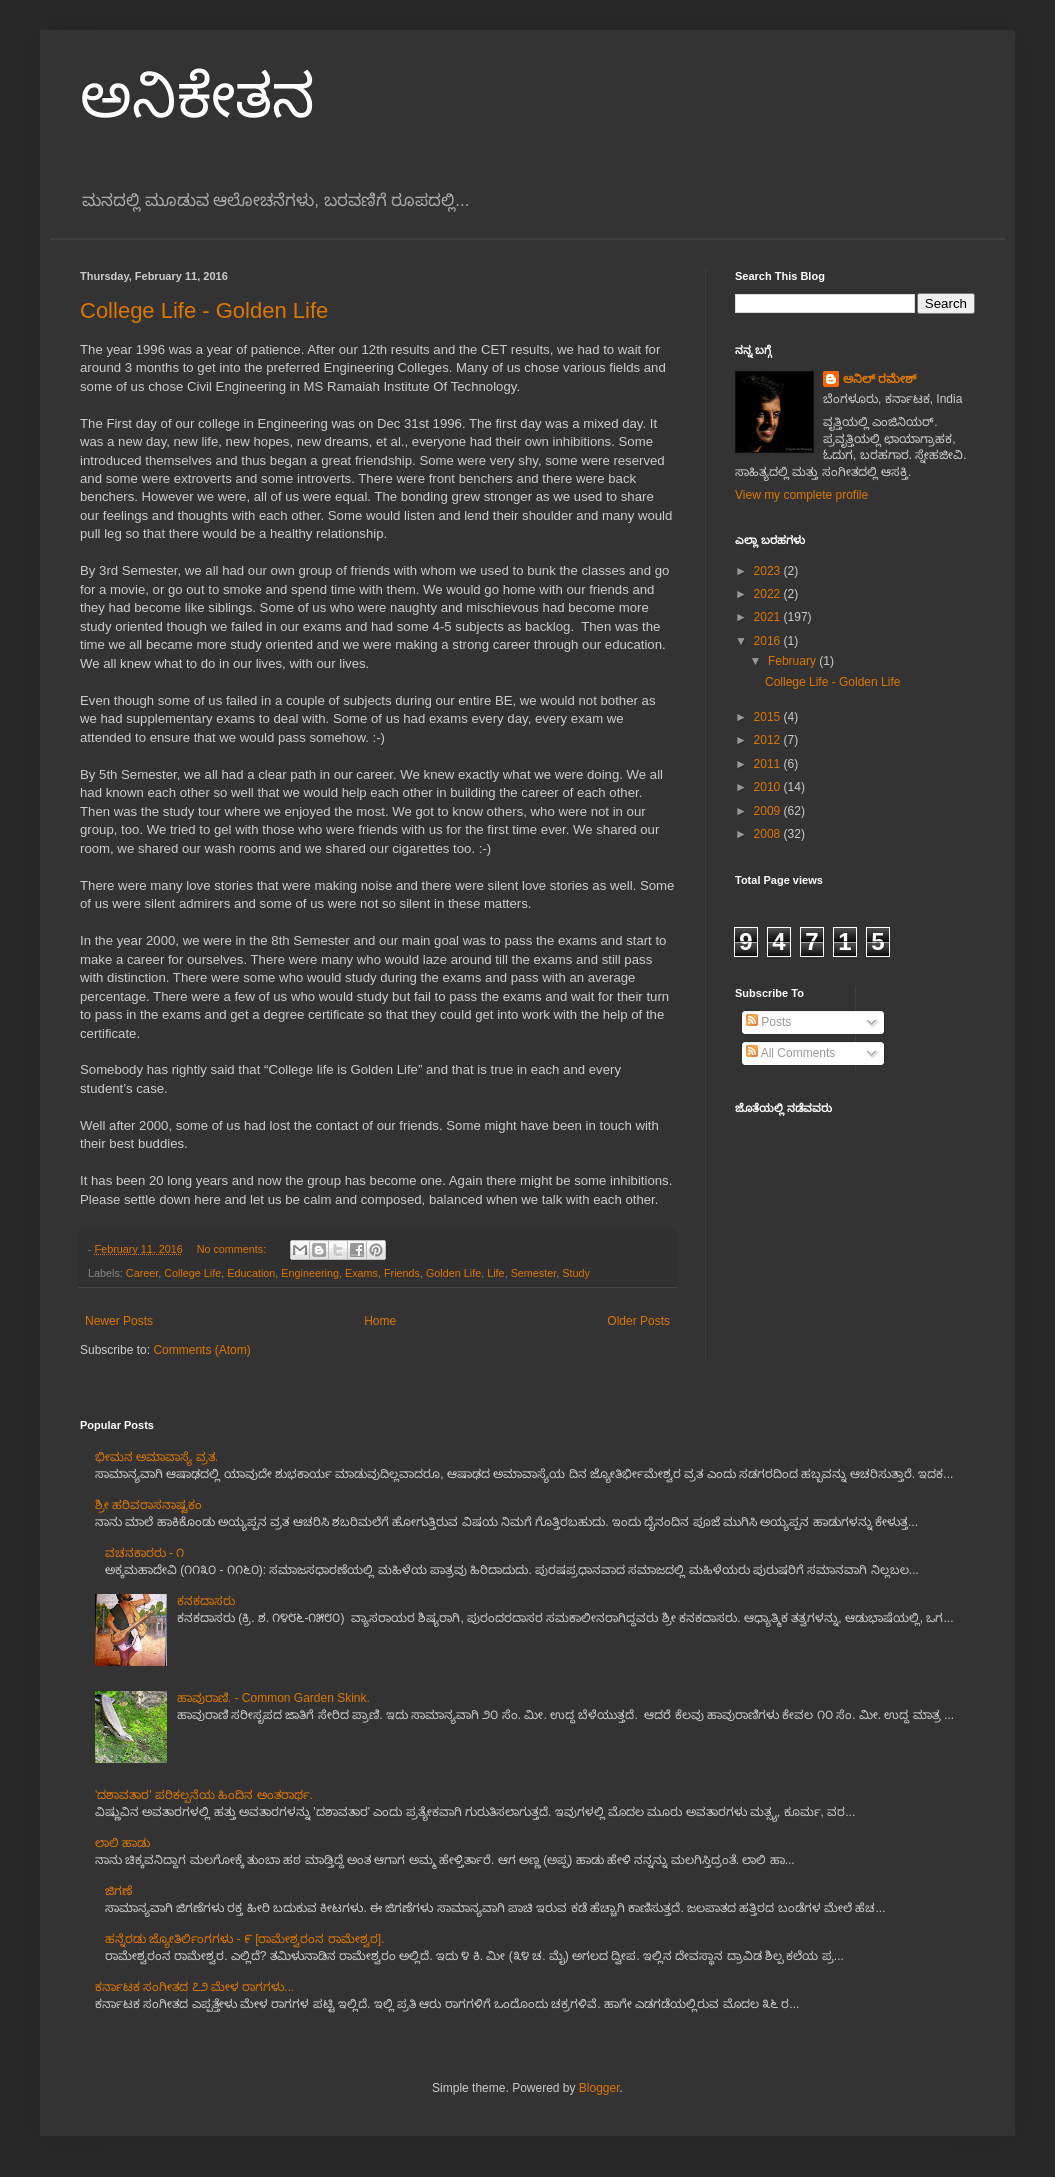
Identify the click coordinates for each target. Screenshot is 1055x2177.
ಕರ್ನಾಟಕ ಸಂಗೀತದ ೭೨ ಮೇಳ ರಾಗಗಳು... (194, 1987)
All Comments (790, 1053)
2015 (769, 717)
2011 (769, 764)
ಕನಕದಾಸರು (206, 1601)
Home (380, 1321)
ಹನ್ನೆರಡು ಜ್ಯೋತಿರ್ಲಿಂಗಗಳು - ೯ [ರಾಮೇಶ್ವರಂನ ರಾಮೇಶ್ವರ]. (245, 1939)
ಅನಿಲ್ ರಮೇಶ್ (879, 379)
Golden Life (453, 1273)
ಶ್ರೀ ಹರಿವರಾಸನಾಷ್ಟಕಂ (148, 1505)
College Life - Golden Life (204, 310)
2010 (769, 787)
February (793, 661)
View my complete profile (801, 495)
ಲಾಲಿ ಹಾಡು (122, 1843)
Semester (534, 1273)
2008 (769, 834)
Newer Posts (119, 1321)
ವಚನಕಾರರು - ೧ (145, 1553)
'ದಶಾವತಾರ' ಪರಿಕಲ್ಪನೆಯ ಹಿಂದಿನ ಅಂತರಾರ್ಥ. (204, 1795)
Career (142, 1273)
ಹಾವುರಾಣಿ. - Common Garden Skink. (273, 1698)
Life (495, 1273)
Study (576, 1273)
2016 (769, 641)
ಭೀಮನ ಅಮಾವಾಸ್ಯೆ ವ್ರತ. (156, 1457)
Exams (361, 1273)
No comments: (233, 1249)
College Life (192, 1273)
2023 (769, 571)
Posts (768, 1022)
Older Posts (638, 1321)
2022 (769, 594)
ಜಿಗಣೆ (118, 1891)
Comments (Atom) (201, 1350)
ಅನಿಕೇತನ (197, 96)
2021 (769, 617)
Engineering (310, 1273)
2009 (769, 811)
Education (251, 1273)
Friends (402, 1273)
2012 (769, 740)
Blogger (599, 2088)
